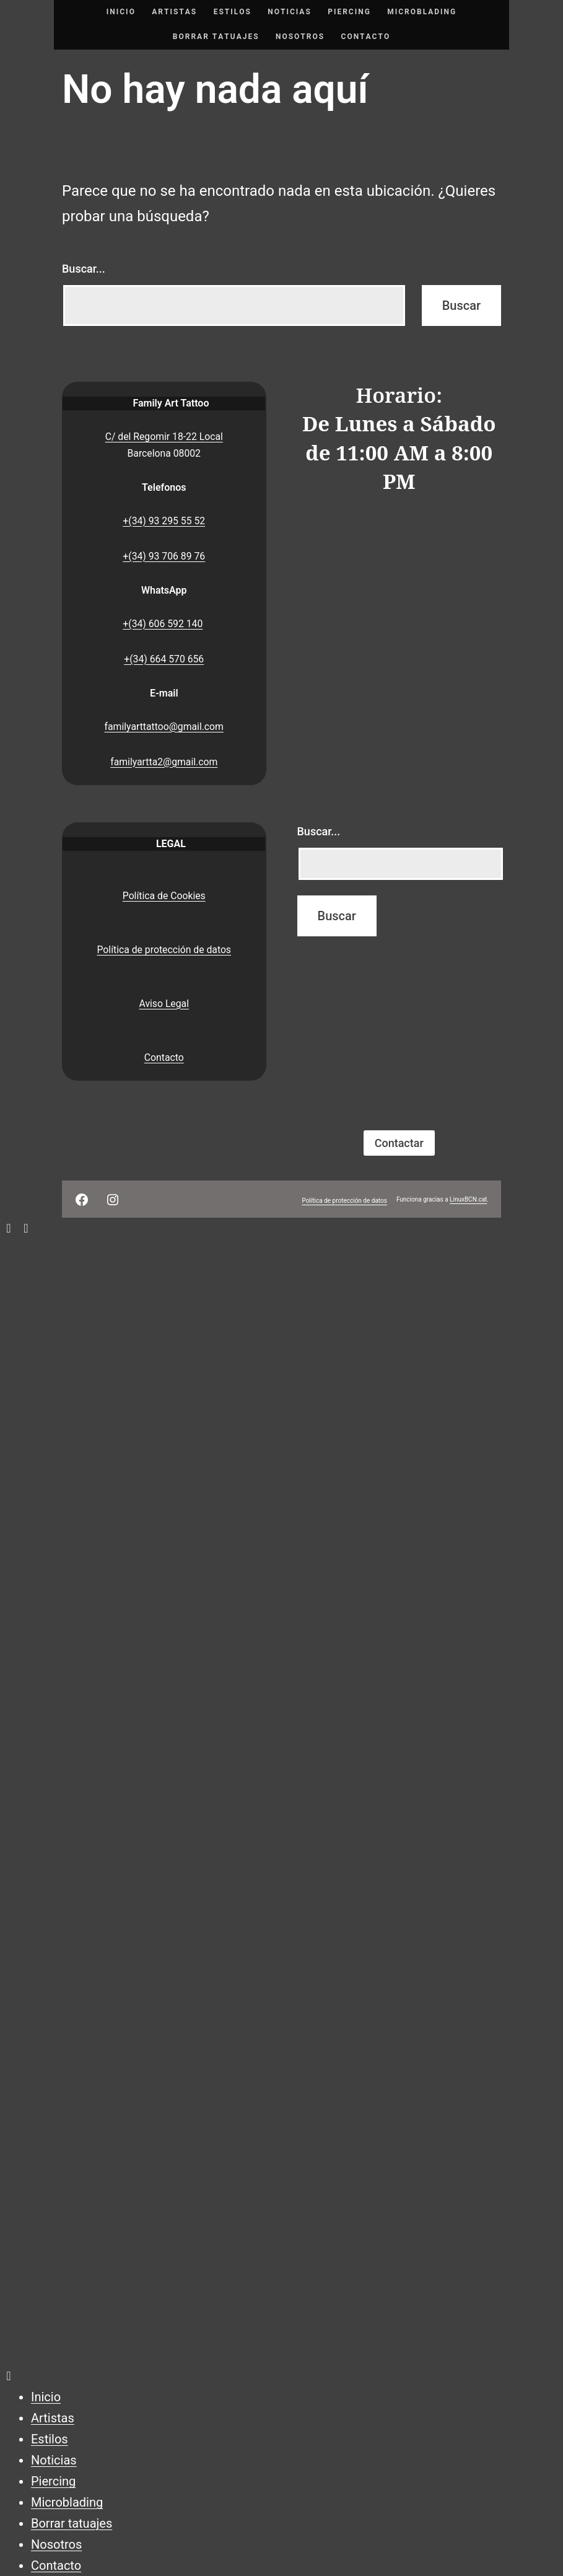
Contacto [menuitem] (56, 2565)
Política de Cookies (164, 896)
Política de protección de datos (164, 950)
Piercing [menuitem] (53, 2481)
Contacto (366, 36)
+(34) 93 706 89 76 (164, 556)
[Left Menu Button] (17, 1228)
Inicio (121, 11)
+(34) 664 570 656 (164, 659)
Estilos (232, 11)
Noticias (290, 11)
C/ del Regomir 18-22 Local (164, 436)
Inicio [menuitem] (46, 2396)
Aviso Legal (164, 1003)
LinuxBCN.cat (468, 1199)
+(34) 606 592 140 (163, 624)
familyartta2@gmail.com (163, 762)
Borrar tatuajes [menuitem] (71, 2523)
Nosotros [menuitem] (56, 2544)
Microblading (421, 11)
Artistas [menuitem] (52, 2418)
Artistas (174, 11)
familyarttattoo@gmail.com (164, 726)
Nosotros (300, 36)
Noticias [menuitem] (54, 2460)
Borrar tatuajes (216, 36)
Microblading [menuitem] (67, 2502)
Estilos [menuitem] (49, 2439)
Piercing (349, 11)
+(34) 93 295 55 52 (164, 521)
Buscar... (83, 268)
